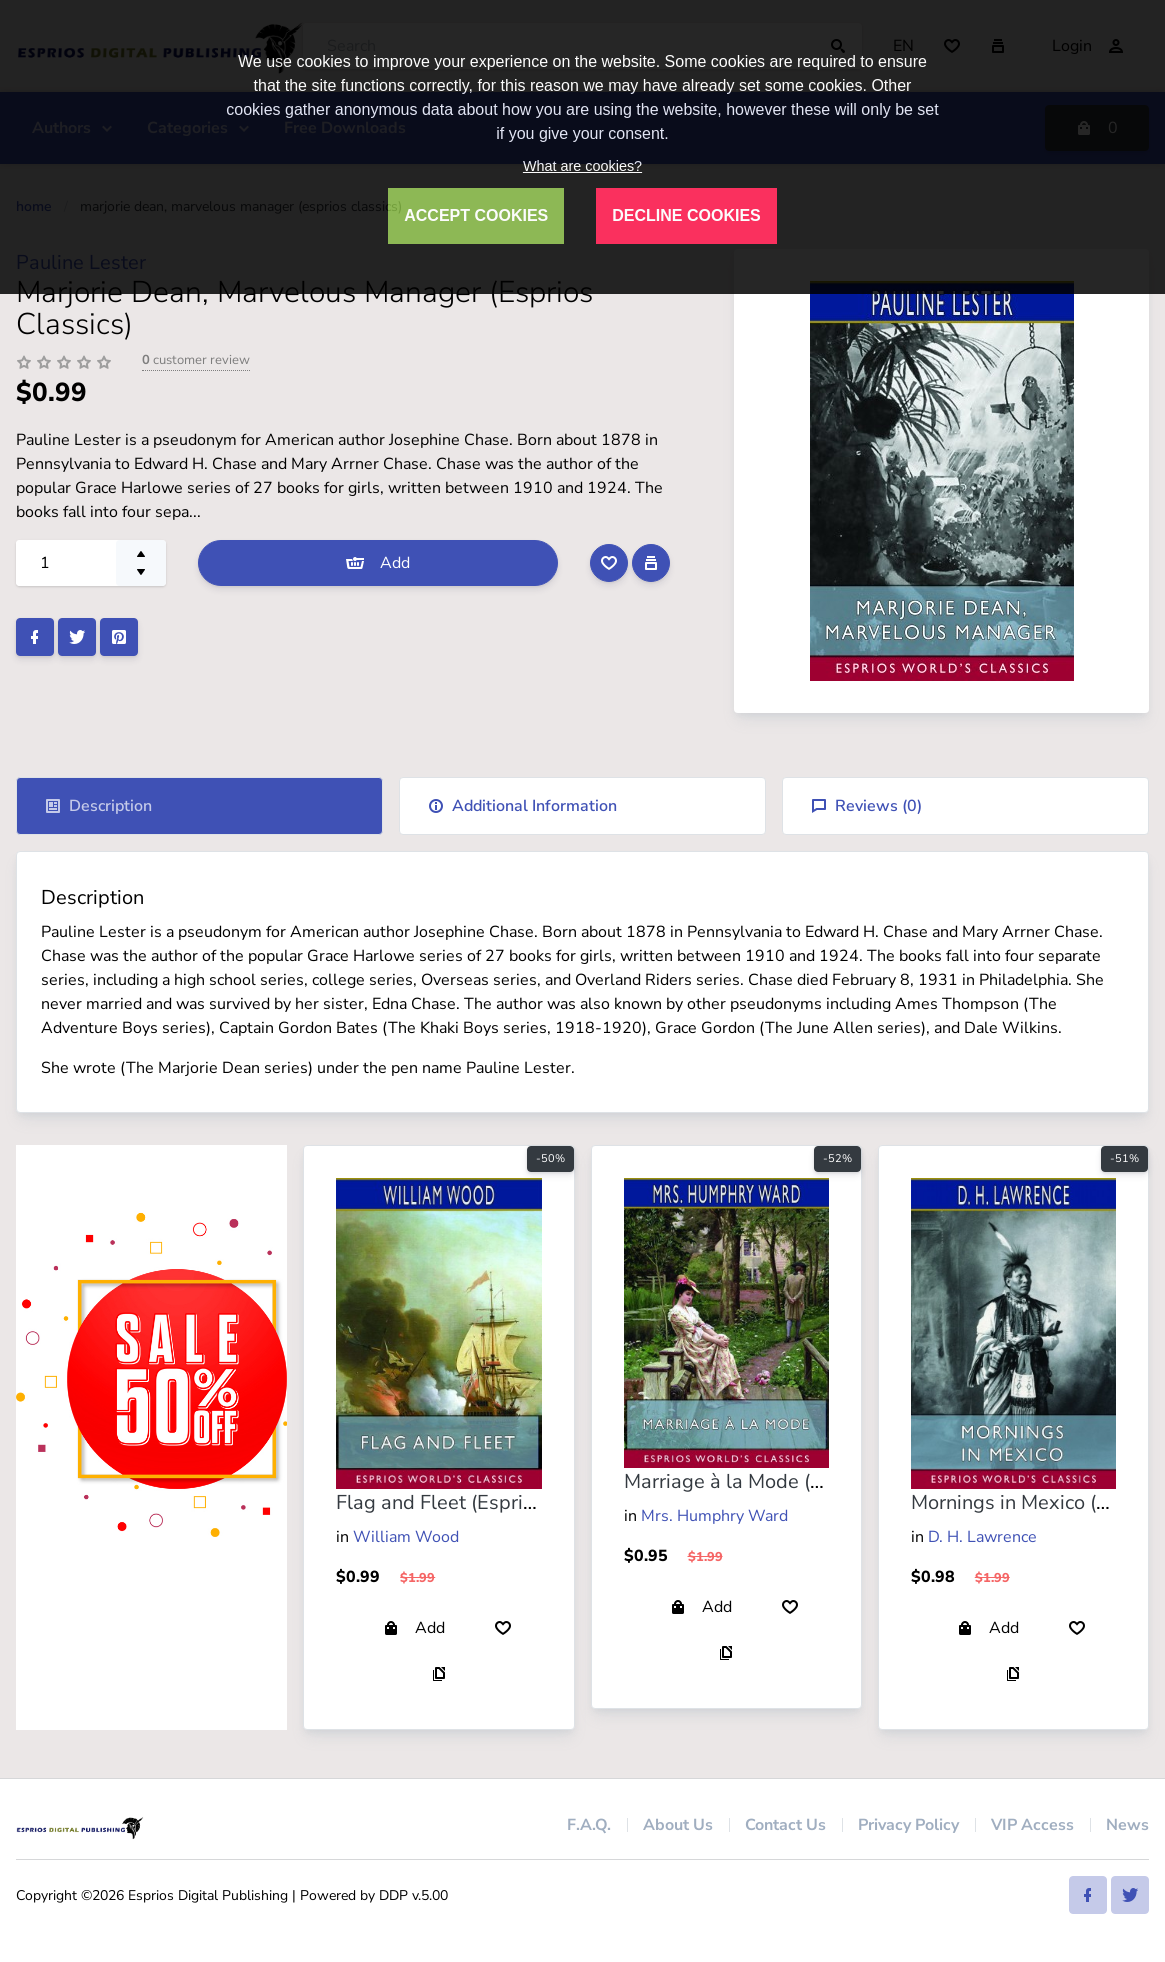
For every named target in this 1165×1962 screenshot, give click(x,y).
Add (378, 563)
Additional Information (522, 806)
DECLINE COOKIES (686, 215)
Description (98, 806)
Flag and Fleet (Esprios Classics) (482, 1502)
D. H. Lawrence (982, 1537)
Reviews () (866, 806)
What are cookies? (582, 166)
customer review (196, 360)
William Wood (406, 1537)
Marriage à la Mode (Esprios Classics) (793, 1481)
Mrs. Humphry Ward (714, 1516)
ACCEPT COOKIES (476, 215)
